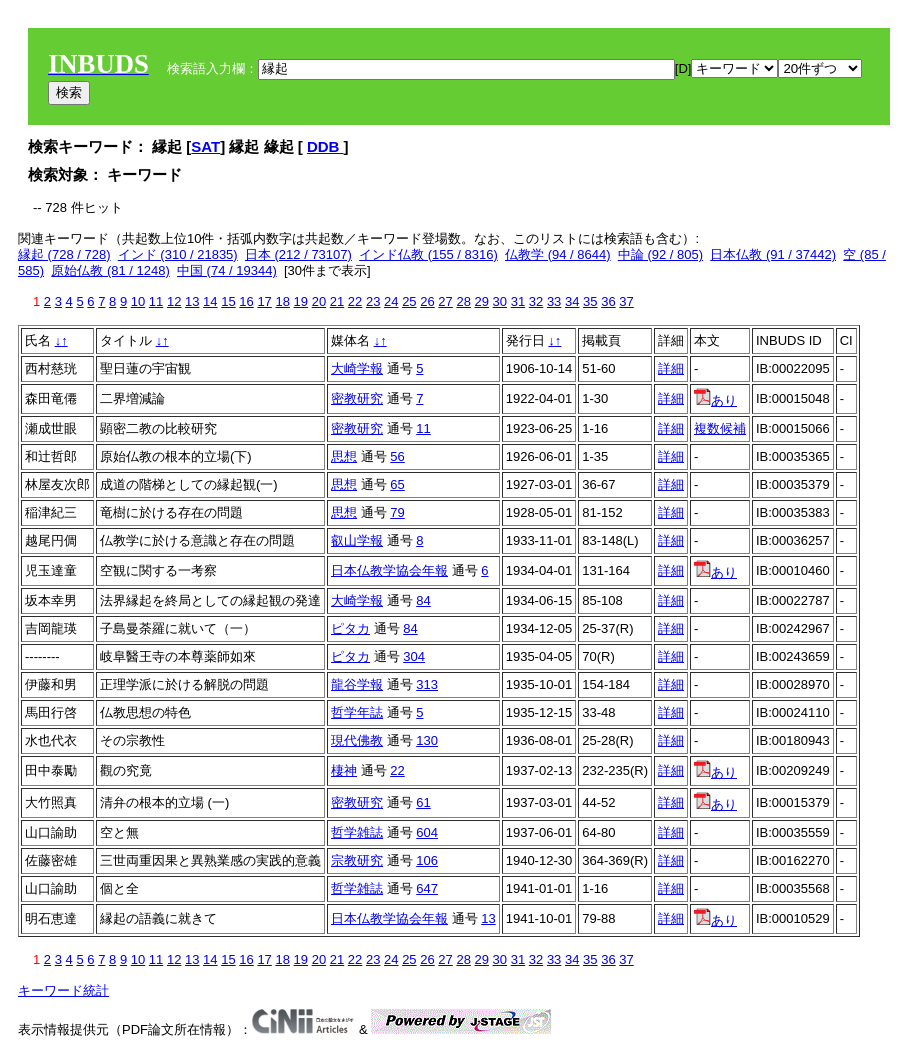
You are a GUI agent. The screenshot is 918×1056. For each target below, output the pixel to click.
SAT (205, 146)
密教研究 (357, 398)
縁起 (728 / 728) (64, 254)
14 (210, 301)
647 (427, 888)
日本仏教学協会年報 (389, 570)
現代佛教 (357, 740)
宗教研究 (357, 860)
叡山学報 (357, 540)
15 (228, 301)
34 (572, 301)
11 (156, 301)
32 (536, 301)
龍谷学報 (357, 684)
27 (445, 301)
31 (518, 301)
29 (482, 301)
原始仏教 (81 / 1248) (110, 270)
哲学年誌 (357, 712)
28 (463, 301)
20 (319, 301)
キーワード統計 (63, 990)
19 (301, 301)
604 (427, 832)
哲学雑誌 (357, 832)
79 (397, 512)
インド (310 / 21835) (178, 254)
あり (715, 400)
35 (590, 301)
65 (397, 484)
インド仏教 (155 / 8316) (428, 254)
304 (414, 656)
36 (608, 301)
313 (427, 684)
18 (282, 301)
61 (423, 802)
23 (373, 301)
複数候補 (720, 428)
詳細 (671, 368)
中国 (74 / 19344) (227, 270)
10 (138, 301)
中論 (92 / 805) (660, 254)
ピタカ (350, 628)
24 (391, 301)
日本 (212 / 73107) (298, 254)
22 (355, 301)
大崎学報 (357, 368)
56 (397, 456)
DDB (325, 146)
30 (500, 301)
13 (192, 301)
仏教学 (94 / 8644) (558, 254)
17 (264, 301)
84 (423, 600)
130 (427, 740)
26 (427, 301)
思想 (344, 456)
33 (554, 301)
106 (427, 860)
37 (626, 301)
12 (174, 301)
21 (337, 301)
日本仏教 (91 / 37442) (773, 254)
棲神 (344, 770)
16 (246, 301)
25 (409, 301)
